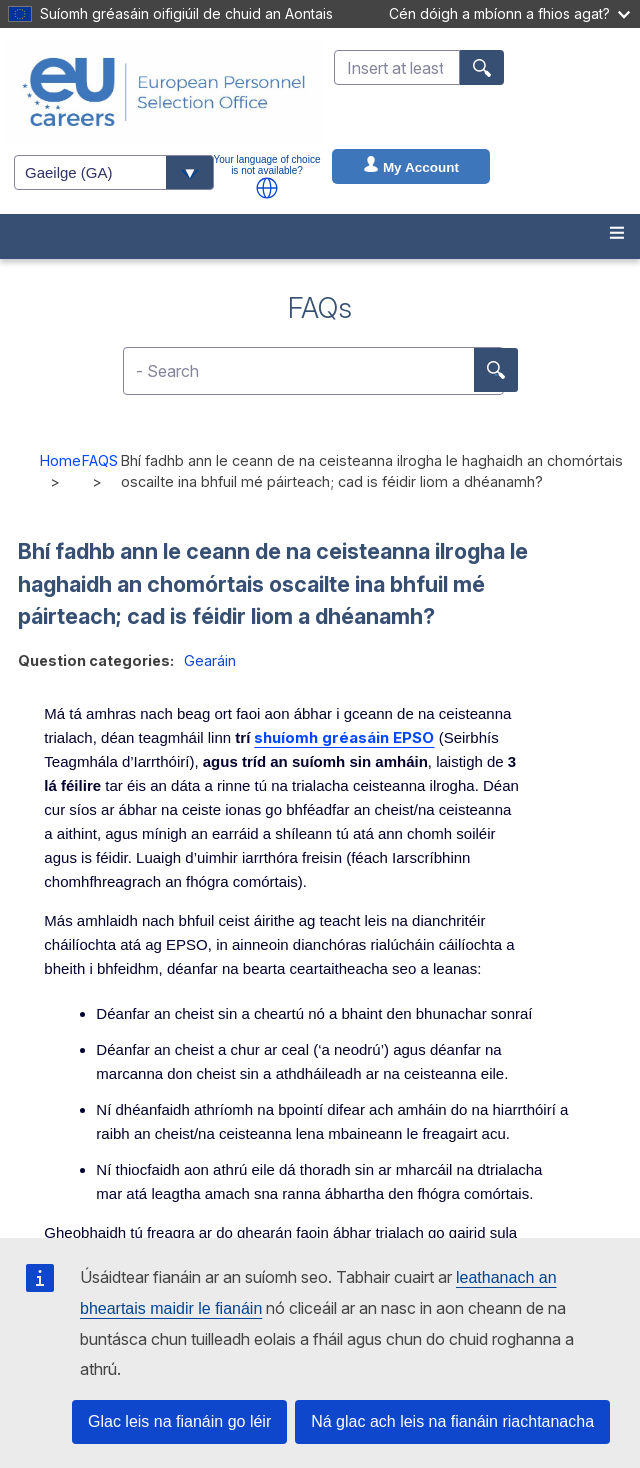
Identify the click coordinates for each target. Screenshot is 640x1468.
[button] (267, 188)
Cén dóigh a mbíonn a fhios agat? (509, 13)
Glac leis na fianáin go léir (179, 1421)
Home (60, 460)
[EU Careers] (164, 92)
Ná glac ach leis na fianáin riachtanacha (452, 1421)
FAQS (100, 460)
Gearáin (210, 660)
